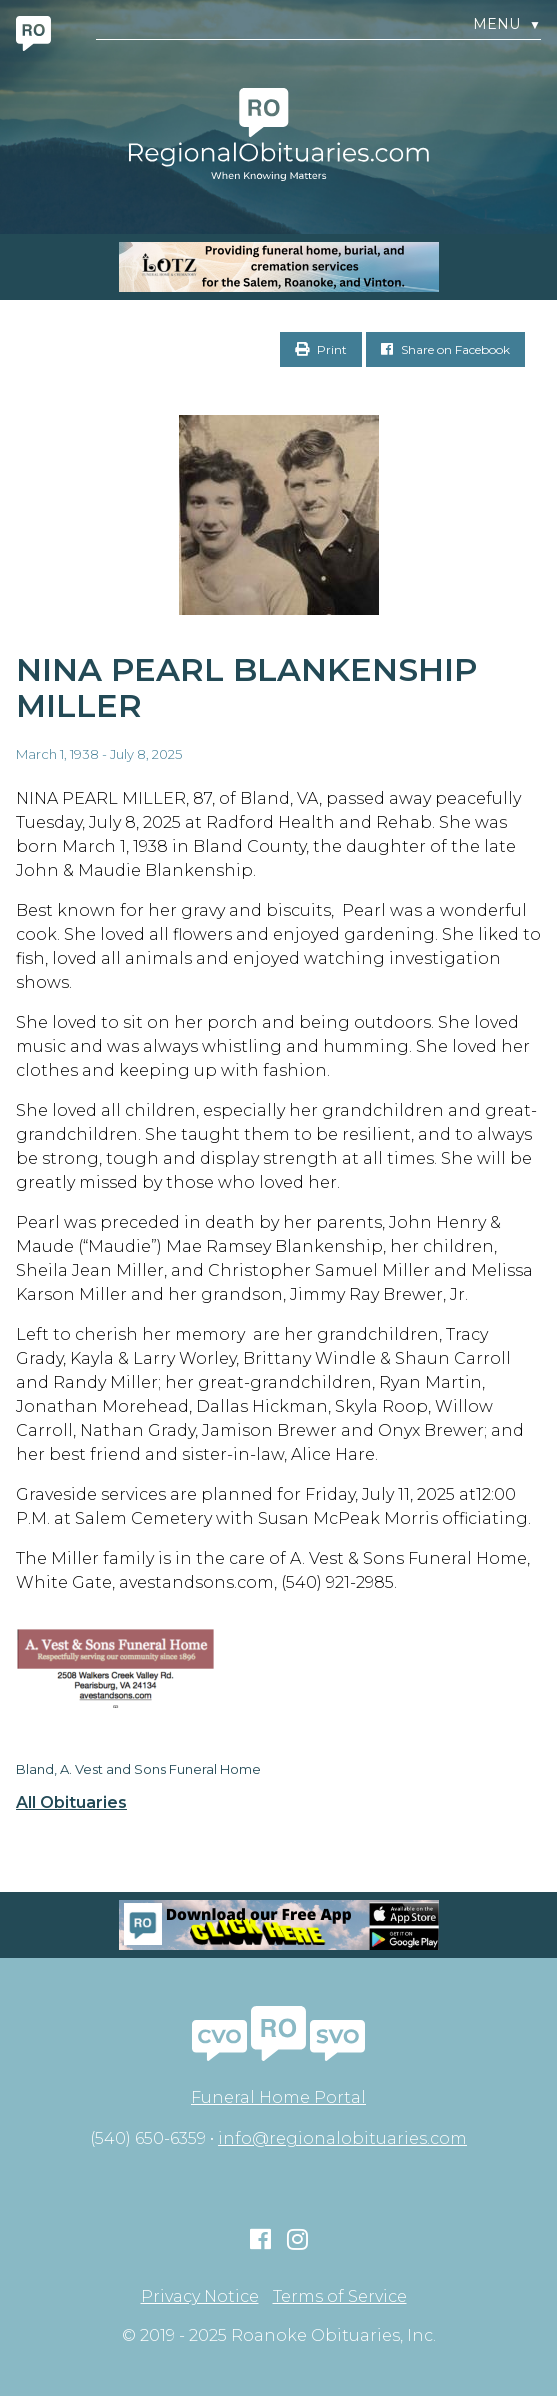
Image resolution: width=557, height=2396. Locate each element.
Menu (507, 24)
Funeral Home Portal (278, 2097)
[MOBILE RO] (278, 267)
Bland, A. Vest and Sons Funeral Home (138, 1769)
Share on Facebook (445, 349)
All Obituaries (71, 1803)
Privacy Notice (200, 2297)
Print (321, 349)
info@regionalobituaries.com (342, 2138)
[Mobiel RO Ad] (278, 1925)
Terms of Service (340, 2297)
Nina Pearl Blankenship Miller (246, 688)
